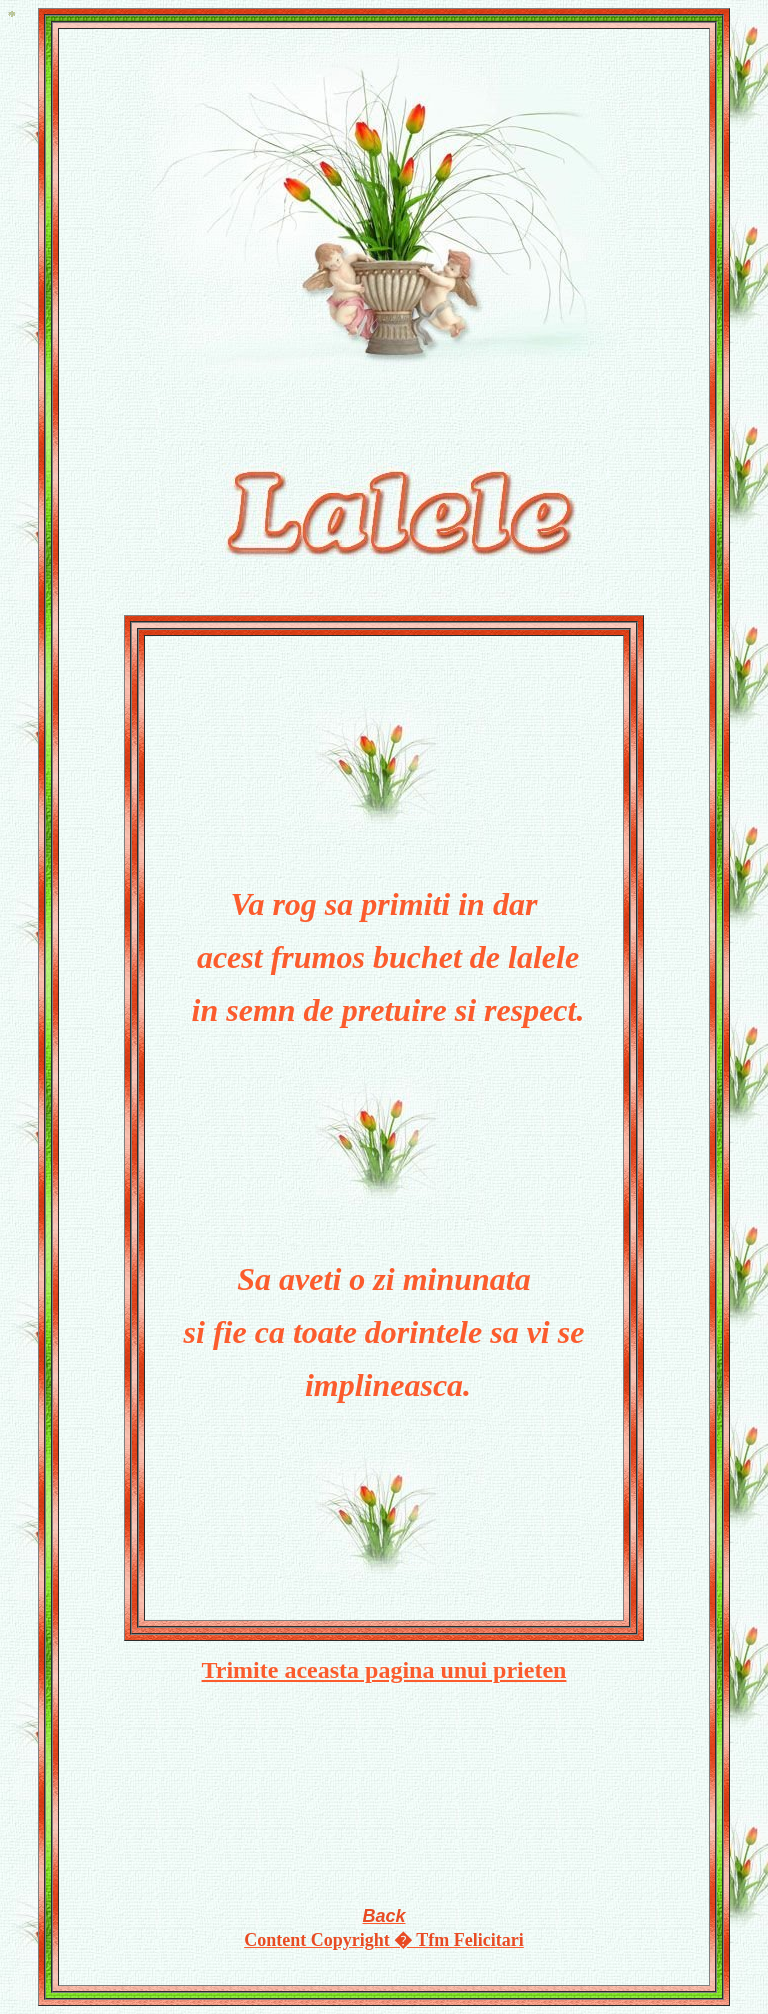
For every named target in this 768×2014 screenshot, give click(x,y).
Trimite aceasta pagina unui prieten (384, 1670)
